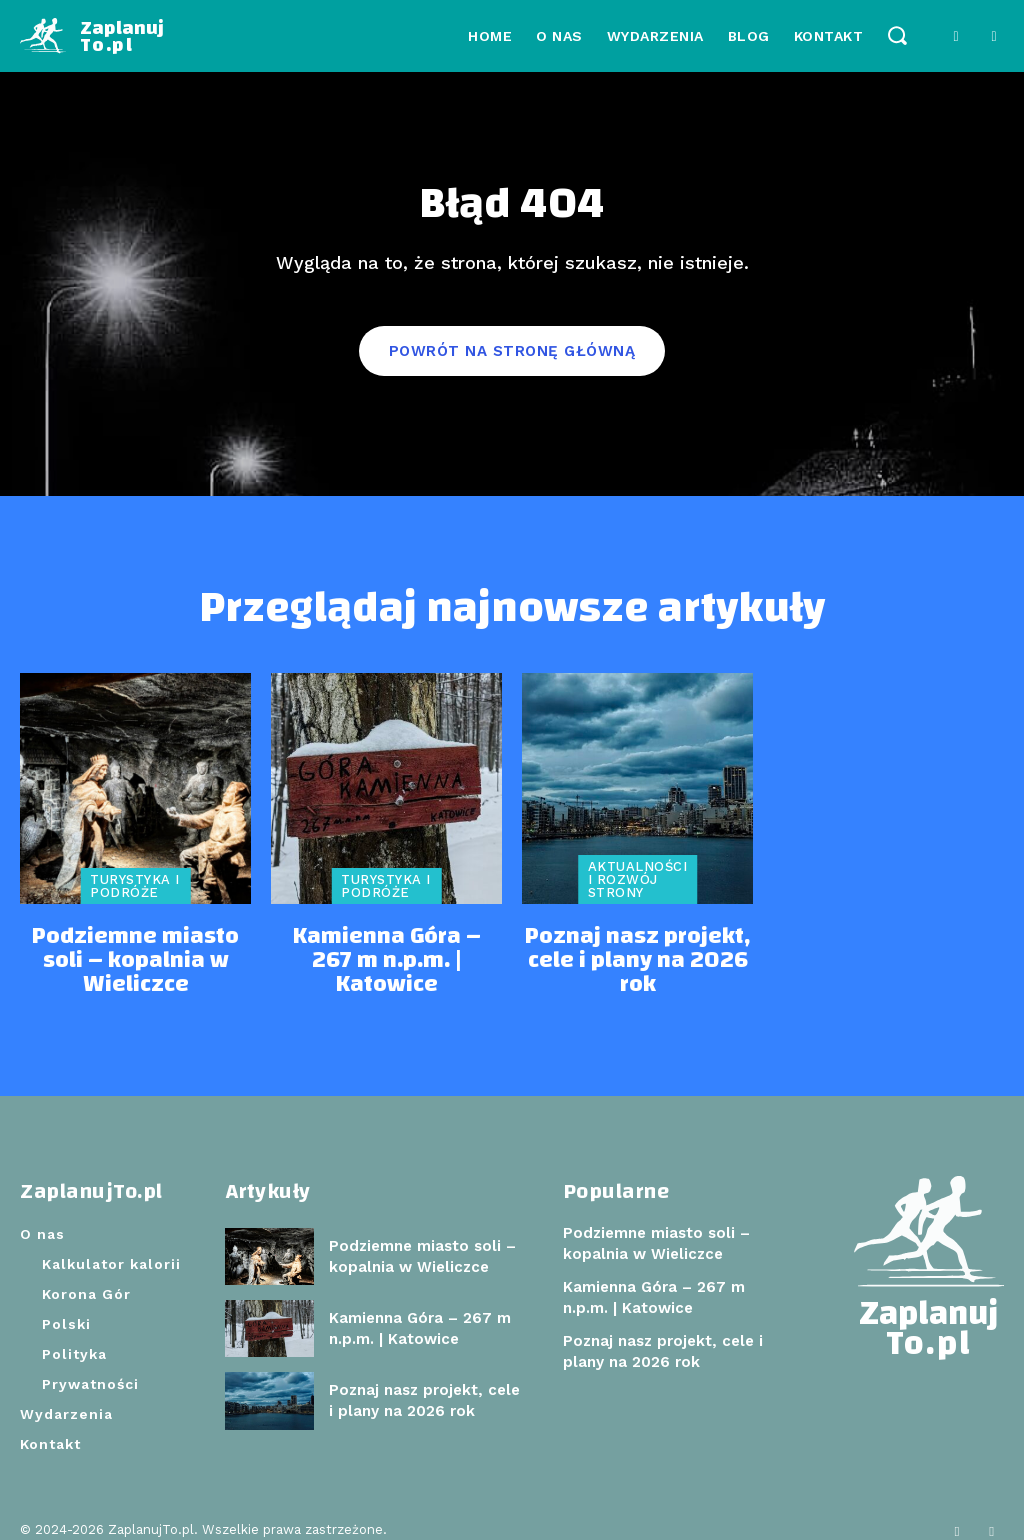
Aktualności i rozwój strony (638, 890)
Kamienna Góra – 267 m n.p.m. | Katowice (386, 954)
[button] (896, 34)
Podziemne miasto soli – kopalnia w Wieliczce (136, 954)
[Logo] (92, 36)
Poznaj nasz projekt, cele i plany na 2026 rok (637, 954)
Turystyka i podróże (135, 897)
